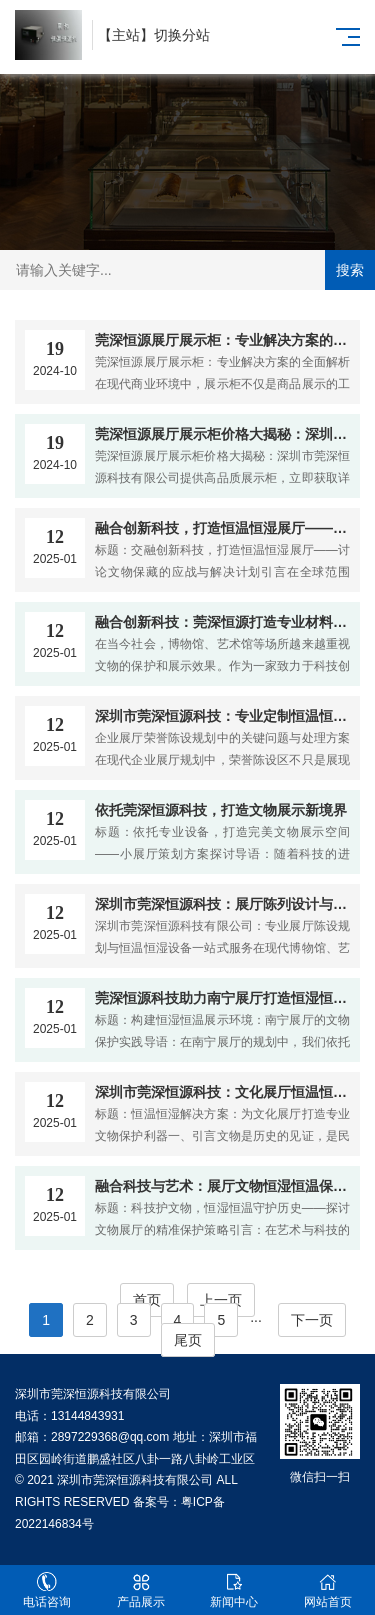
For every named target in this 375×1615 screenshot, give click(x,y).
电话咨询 (47, 1590)
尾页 (188, 1340)
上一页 (221, 1300)
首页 (147, 1300)
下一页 (312, 1320)
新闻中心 (235, 1590)
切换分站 (182, 35)
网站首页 (328, 1590)
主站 (126, 35)
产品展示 (141, 1590)
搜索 (350, 270)
